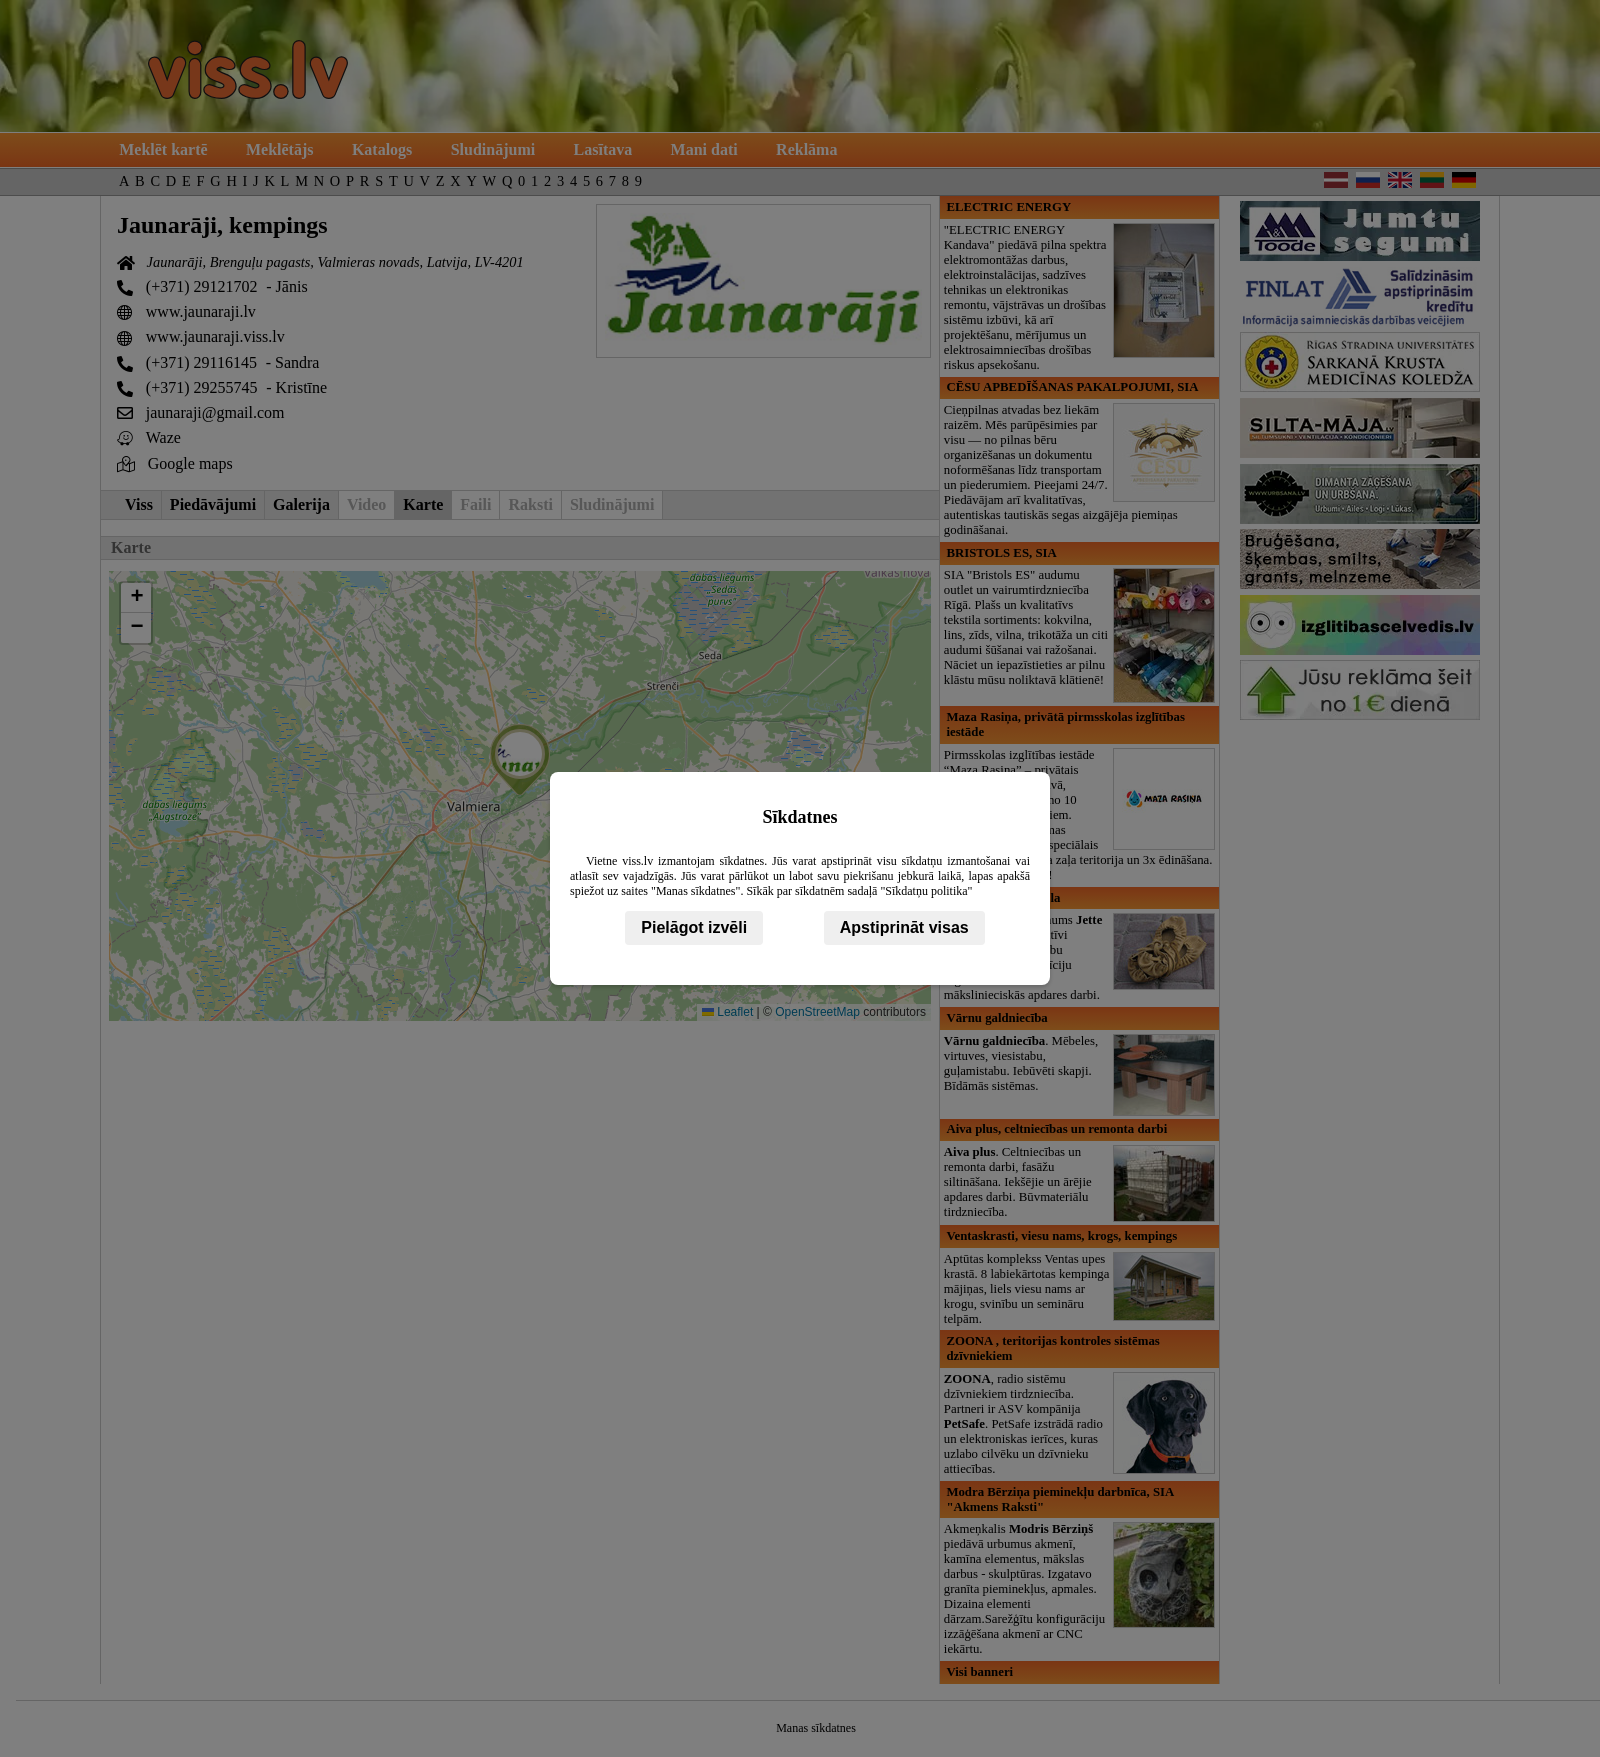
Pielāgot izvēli (694, 927)
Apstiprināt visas (904, 927)
